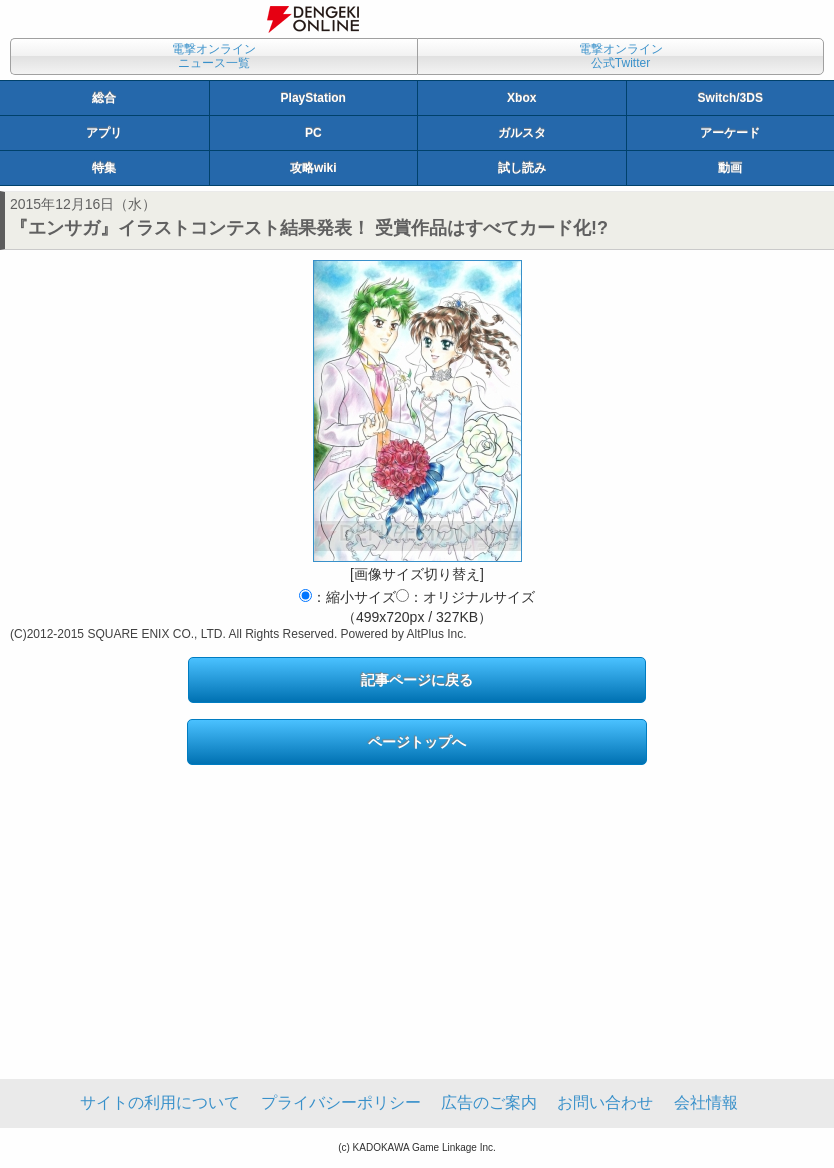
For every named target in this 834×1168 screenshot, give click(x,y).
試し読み (522, 168)
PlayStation (313, 98)
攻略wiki (313, 168)
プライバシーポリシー (341, 1102)
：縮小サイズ (347, 597)
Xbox (521, 98)
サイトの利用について (160, 1102)
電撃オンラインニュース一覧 (214, 56)
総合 (104, 98)
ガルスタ (522, 133)
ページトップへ (417, 742)
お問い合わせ (605, 1102)
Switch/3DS (730, 98)
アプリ (104, 133)
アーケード (730, 133)
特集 (104, 168)
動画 (730, 168)
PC (313, 133)
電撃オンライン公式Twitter (621, 56)
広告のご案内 (489, 1102)
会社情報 (706, 1102)
